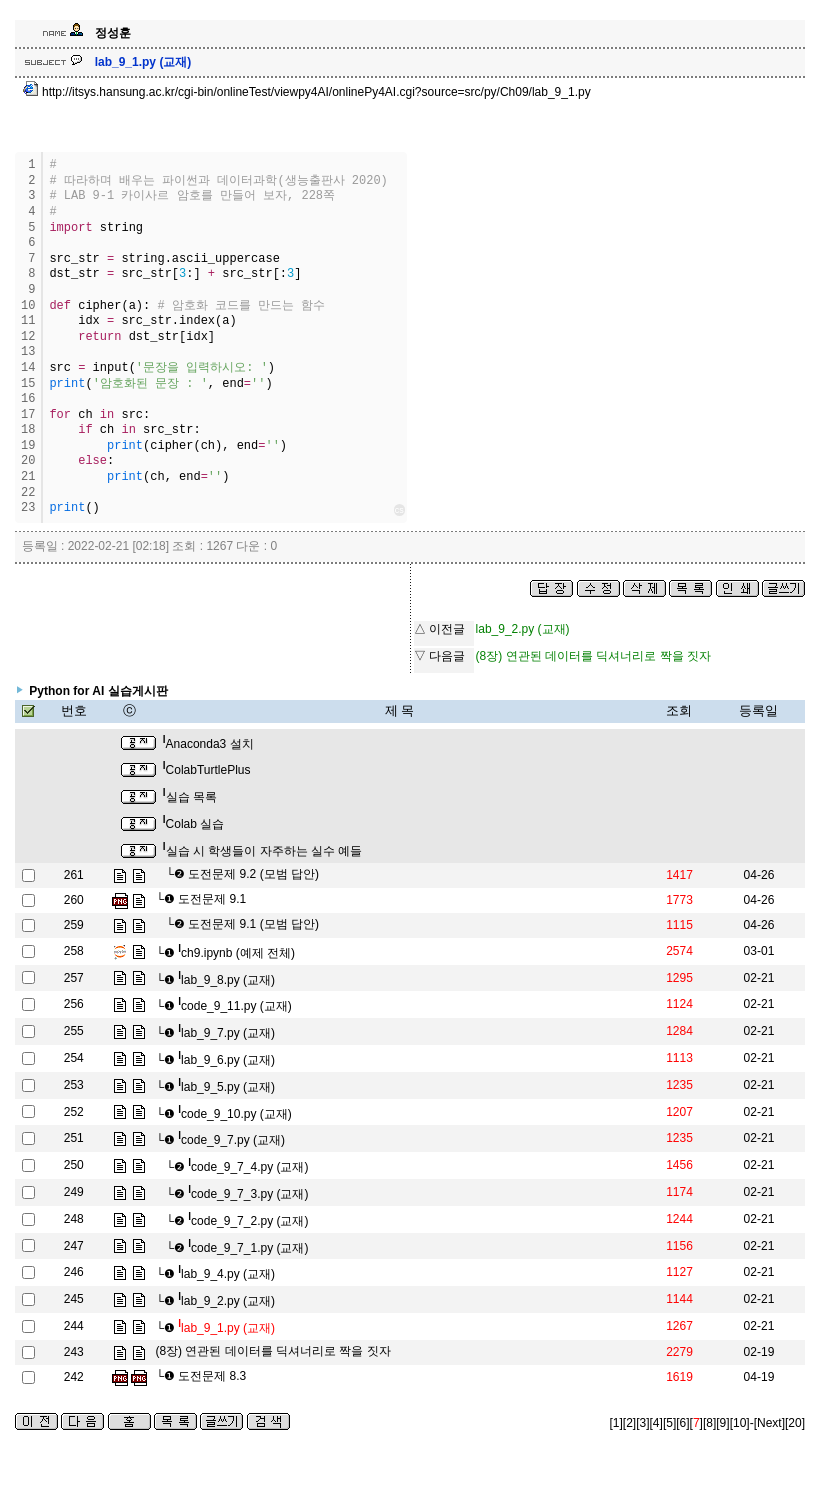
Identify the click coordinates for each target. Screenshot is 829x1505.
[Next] (769, 1423)
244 (74, 1326)
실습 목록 (190, 797)
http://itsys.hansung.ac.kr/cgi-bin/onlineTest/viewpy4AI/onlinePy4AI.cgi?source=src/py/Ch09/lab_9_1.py (307, 92)
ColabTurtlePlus (207, 770)
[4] (656, 1423)
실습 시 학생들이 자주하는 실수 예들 (262, 851)
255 (74, 1031)
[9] (722, 1423)
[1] (616, 1423)
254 (74, 1058)
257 (74, 978)
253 (74, 1085)
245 (74, 1299)
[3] (642, 1423)
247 (74, 1246)
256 (74, 1004)
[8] (709, 1423)
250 (74, 1165)
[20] (795, 1423)
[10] (740, 1423)
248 (74, 1219)
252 (74, 1112)
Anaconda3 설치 (208, 744)
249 (74, 1192)
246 (74, 1272)
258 (74, 951)
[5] (669, 1423)
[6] (682, 1423)
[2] (629, 1423)
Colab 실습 (193, 824)
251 (74, 1138)
